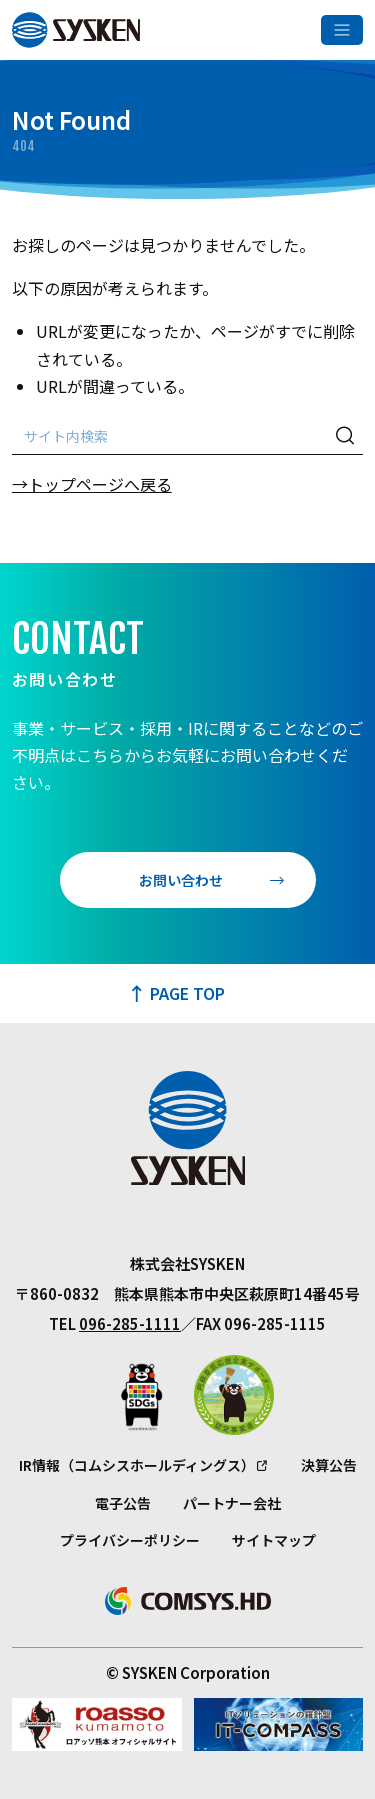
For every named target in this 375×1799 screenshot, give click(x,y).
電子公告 (123, 1503)
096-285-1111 (130, 1323)
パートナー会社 (232, 1503)
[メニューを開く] (342, 30)
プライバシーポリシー (130, 1540)
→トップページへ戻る (92, 484)
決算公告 (329, 1465)
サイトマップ (274, 1540)
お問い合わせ (181, 880)
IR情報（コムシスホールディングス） (137, 1465)
